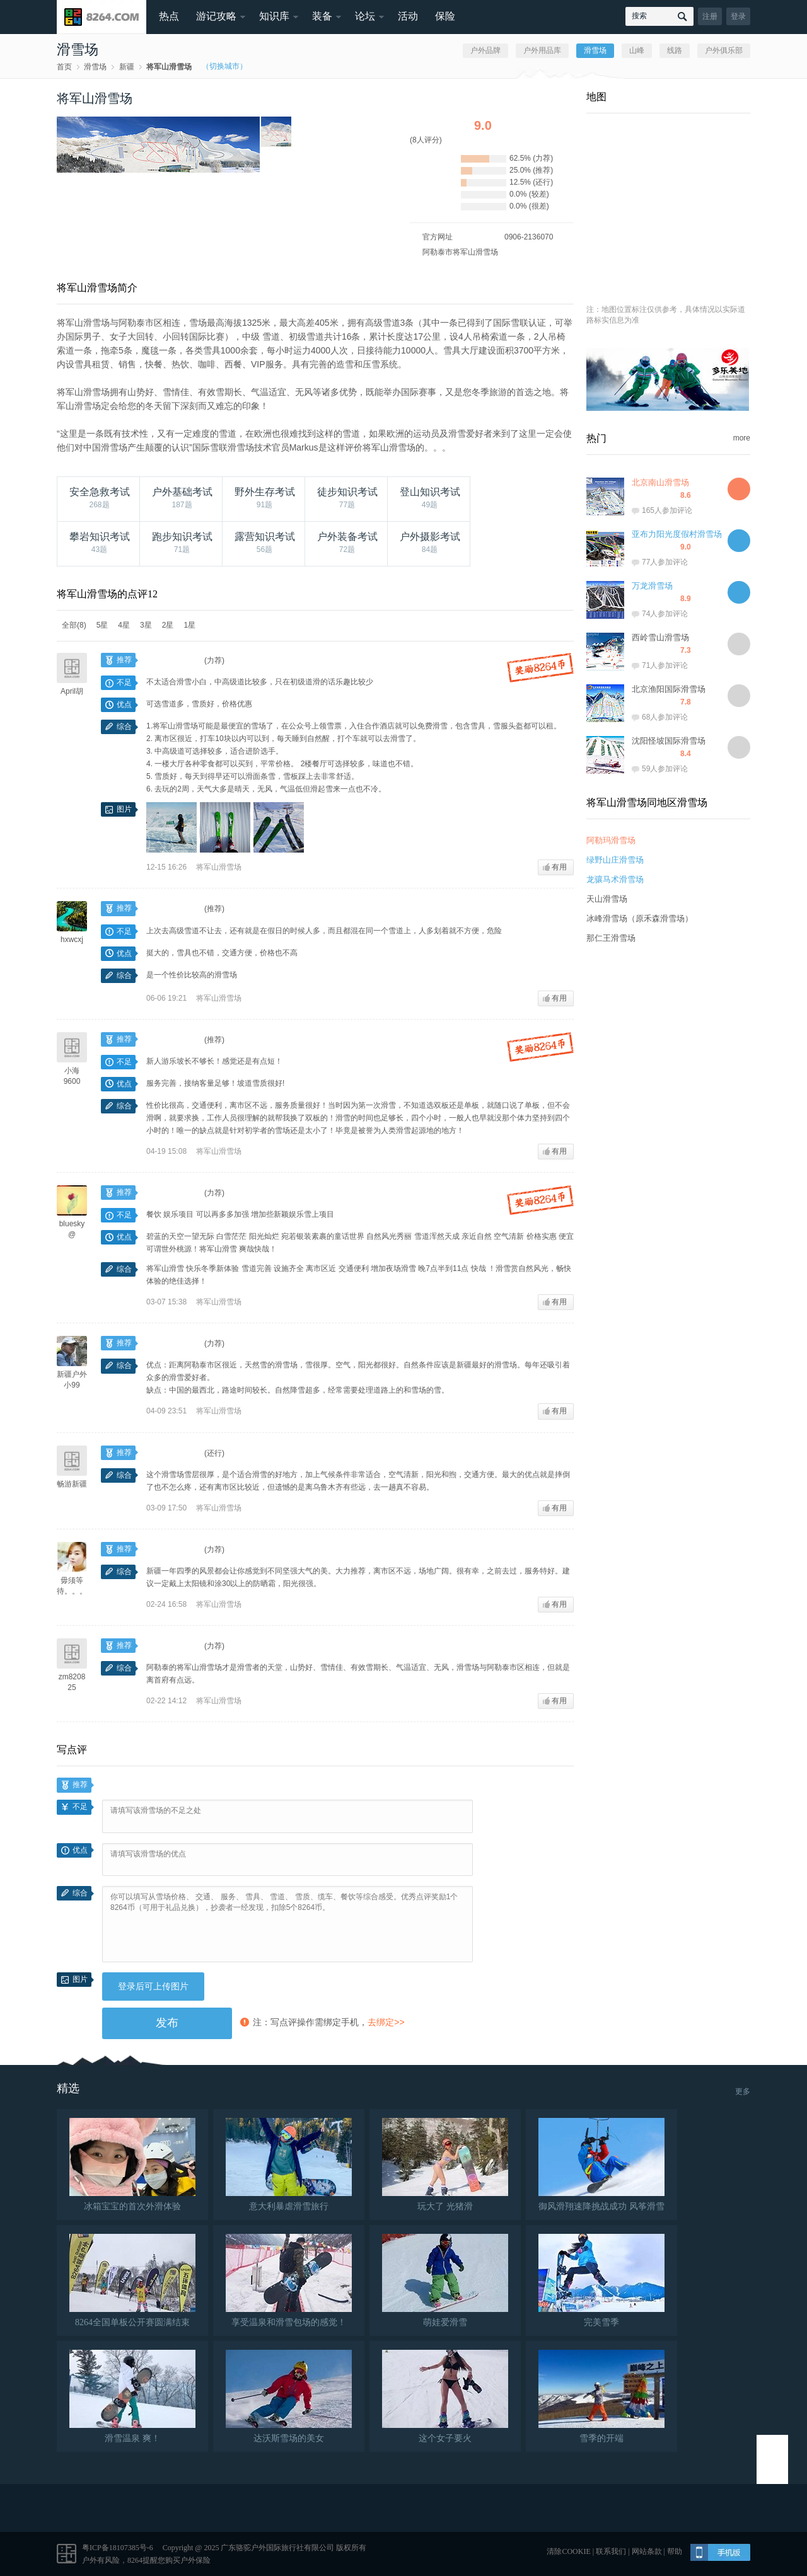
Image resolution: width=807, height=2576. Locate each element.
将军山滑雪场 (169, 66)
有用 (555, 867)
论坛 (365, 16)
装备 (322, 16)
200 (113, 1785)
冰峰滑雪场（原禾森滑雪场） (639, 918)
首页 (64, 66)
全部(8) (74, 625)
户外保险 (195, 2560)
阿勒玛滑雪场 (611, 840)
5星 (102, 625)
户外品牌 (485, 50)
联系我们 (611, 2551)
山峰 (636, 50)
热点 (169, 16)
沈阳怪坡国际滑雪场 (668, 740)
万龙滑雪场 (652, 585)
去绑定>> (386, 2022)
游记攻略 (216, 16)
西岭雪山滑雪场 (660, 637)
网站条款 (647, 2551)
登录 (738, 16)
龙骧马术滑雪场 (615, 879)
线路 (674, 50)
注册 (709, 16)
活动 (408, 16)
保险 (445, 16)
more (741, 438)
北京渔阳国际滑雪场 (668, 689)
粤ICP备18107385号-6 (117, 2547)
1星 (189, 625)
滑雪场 (95, 66)
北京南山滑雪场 (660, 482)
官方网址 (437, 237)
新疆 (126, 66)
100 (107, 1785)
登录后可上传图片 (153, 1986)
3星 (146, 625)
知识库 (274, 16)
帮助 (674, 2551)
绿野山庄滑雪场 (615, 860)
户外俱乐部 (724, 50)
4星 (124, 625)
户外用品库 (542, 50)
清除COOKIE (568, 2551)
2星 (168, 625)
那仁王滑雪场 (611, 938)
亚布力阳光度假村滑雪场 (677, 534)
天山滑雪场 (606, 899)
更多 (742, 2091)
